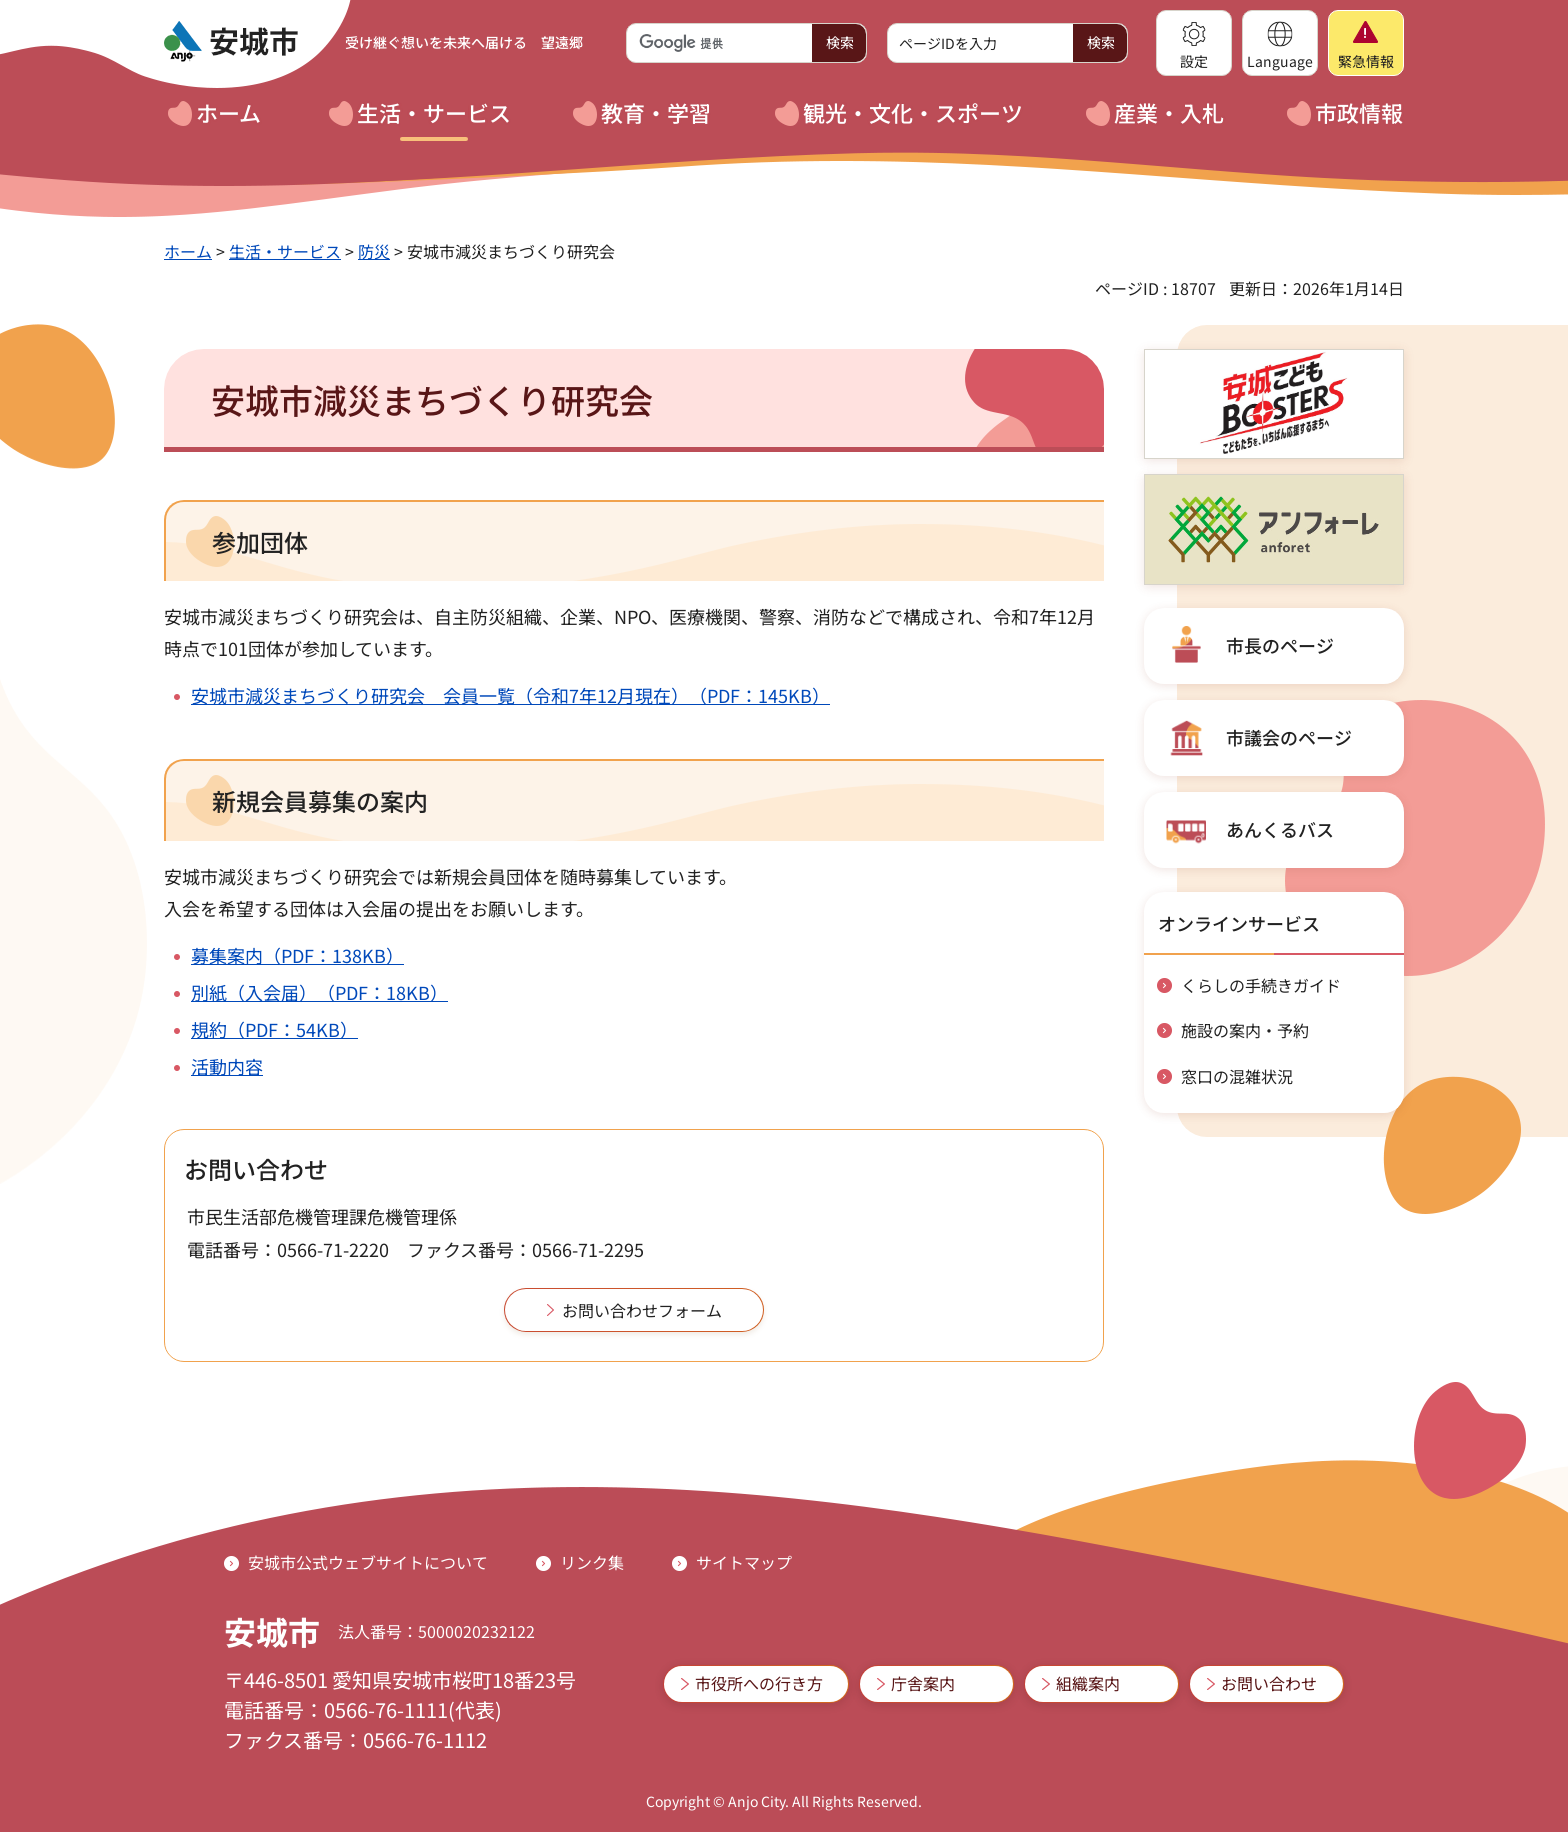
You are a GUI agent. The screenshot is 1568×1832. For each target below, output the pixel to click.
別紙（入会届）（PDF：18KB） (319, 992)
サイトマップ (744, 1562)
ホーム (188, 251)
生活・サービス (285, 251)
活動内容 (227, 1066)
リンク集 (592, 1562)
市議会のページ (1289, 737)
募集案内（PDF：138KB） (297, 955)
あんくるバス (1280, 829)
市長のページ (1280, 645)
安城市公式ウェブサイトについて (368, 1562)
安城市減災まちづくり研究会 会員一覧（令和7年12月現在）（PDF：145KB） (510, 695)
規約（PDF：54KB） (274, 1029)
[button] (1194, 43)
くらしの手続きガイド (1261, 985)
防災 (374, 251)
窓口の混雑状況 (1237, 1076)
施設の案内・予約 (1245, 1030)
